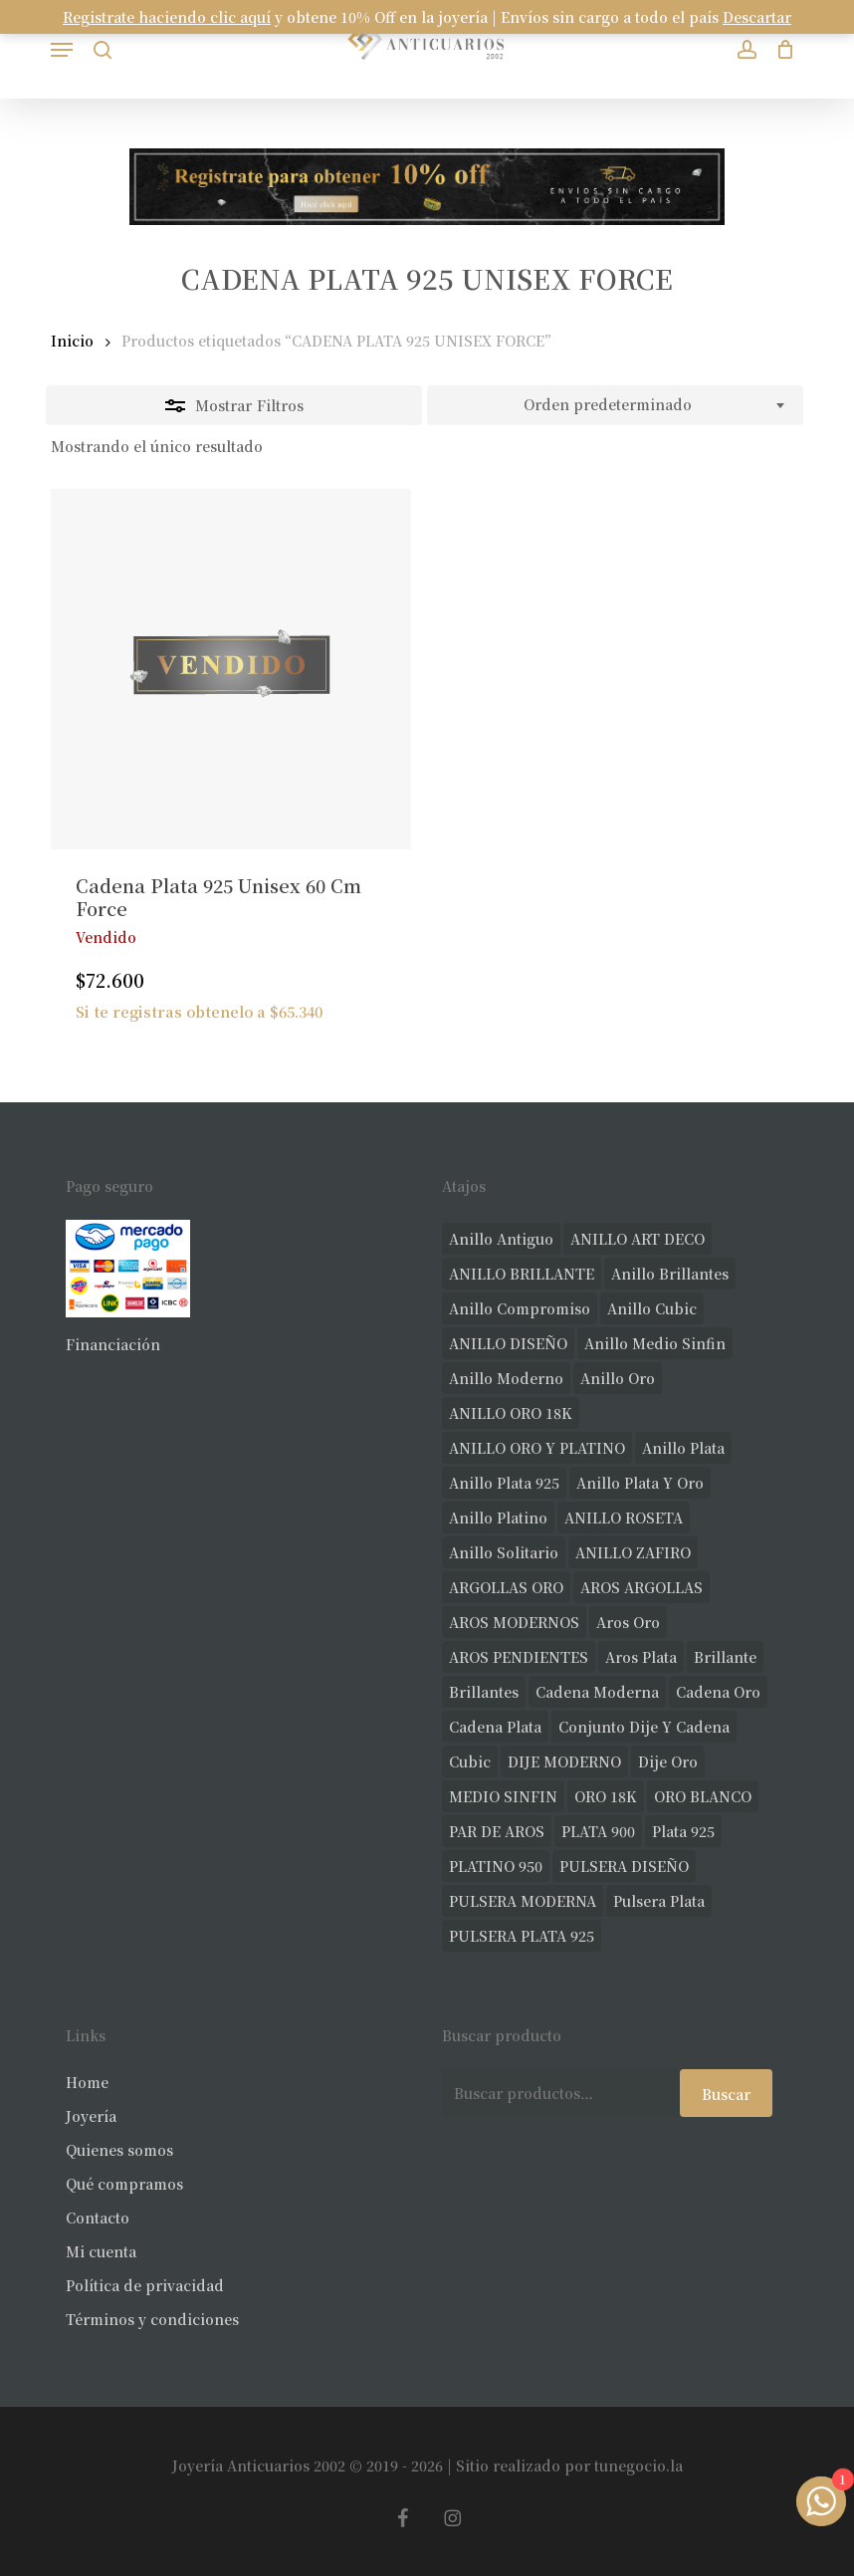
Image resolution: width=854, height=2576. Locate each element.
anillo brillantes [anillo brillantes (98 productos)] (670, 1274)
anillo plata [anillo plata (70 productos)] (683, 1448)
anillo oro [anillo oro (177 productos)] (617, 1378)
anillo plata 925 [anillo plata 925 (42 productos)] (504, 1483)
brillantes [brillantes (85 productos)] (484, 1692)
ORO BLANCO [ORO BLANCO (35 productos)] (702, 1796)
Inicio (72, 341)
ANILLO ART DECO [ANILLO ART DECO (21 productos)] (637, 1239)
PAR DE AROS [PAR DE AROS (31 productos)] (496, 1831)
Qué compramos (124, 2184)
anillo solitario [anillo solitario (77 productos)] (503, 1552)
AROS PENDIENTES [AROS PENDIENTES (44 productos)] (518, 1657)
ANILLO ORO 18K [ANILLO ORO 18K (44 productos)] (510, 1413)
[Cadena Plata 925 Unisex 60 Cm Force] (231, 669)
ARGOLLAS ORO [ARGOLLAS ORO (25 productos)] (506, 1587)
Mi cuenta (101, 2251)
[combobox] (615, 405)
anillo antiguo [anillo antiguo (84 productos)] (501, 1239)
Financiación (113, 1344)
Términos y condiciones (152, 2319)
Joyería (91, 2116)
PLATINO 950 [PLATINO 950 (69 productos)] (495, 1866)
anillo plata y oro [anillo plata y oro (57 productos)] (640, 1483)
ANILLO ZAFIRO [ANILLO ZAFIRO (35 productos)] (633, 1552)
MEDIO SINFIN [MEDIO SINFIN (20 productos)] (503, 1796)
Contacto (97, 2217)
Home (87, 2082)
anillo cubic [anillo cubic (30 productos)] (652, 1308)
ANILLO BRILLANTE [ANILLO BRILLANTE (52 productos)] (521, 1274)
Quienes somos (119, 2150)
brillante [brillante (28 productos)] (725, 1657)
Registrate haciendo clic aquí (167, 17)
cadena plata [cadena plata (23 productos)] (495, 1727)
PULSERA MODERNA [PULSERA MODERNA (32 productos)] (522, 1901)
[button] (62, 50)
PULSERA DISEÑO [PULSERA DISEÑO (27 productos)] (624, 1866)
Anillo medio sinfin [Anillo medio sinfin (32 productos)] (655, 1343)
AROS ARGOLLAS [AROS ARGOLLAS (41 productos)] (641, 1587)
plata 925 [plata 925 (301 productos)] (683, 1831)
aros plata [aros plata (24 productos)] (641, 1657)
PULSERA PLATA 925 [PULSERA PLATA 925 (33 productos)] (521, 1936)
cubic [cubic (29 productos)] (470, 1761)
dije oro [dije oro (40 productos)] (668, 1761)
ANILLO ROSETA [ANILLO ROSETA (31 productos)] (623, 1517)
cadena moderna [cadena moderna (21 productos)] (597, 1692)
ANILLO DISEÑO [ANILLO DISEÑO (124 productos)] (508, 1343)
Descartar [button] (757, 17)
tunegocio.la (638, 2465)
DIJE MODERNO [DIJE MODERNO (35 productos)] (564, 1761)
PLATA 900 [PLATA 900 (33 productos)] (598, 1831)
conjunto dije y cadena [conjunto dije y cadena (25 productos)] (644, 1727)
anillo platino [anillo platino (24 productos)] (498, 1517)
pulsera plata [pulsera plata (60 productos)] (659, 1901)
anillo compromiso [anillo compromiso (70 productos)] (519, 1308)
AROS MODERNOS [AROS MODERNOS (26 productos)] (514, 1622)
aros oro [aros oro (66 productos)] (628, 1622)
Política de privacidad (145, 2285)
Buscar (726, 2094)
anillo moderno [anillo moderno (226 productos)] (506, 1378)
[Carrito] (780, 49)
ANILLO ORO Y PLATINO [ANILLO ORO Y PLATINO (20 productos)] (537, 1448)
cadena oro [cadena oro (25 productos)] (718, 1692)
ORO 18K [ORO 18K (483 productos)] (605, 1796)
